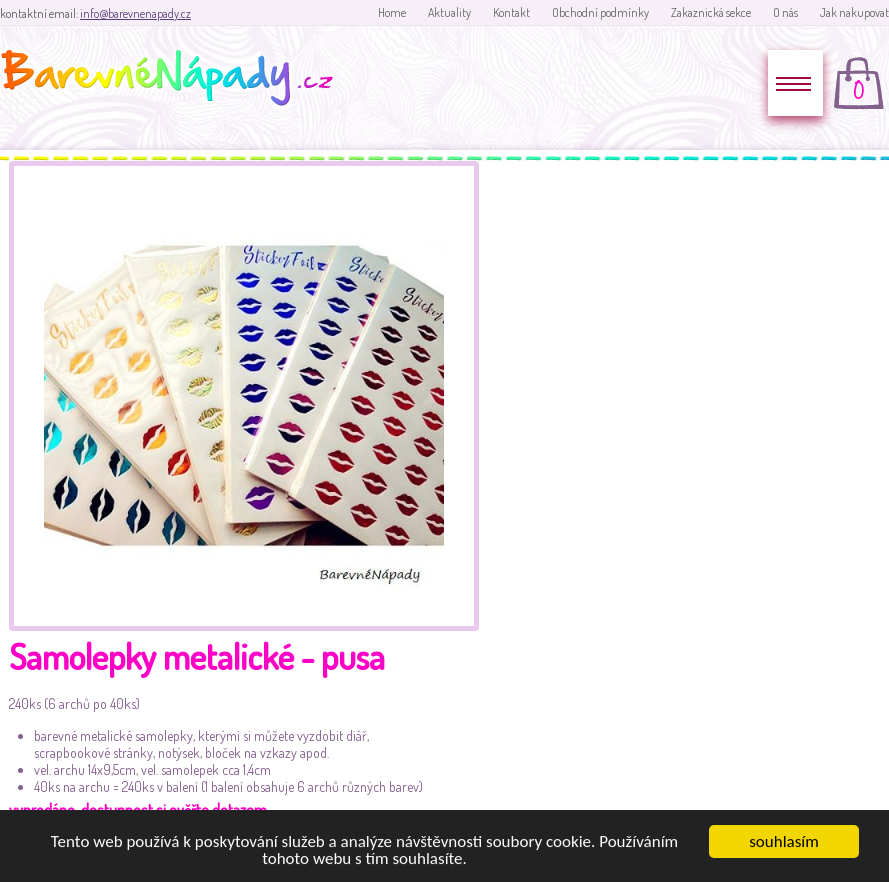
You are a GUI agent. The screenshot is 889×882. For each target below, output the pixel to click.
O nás (785, 12)
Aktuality (449, 12)
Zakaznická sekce (711, 12)
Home (392, 12)
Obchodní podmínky (600, 12)
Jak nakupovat (854, 12)
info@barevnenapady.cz (135, 13)
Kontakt (511, 12)
